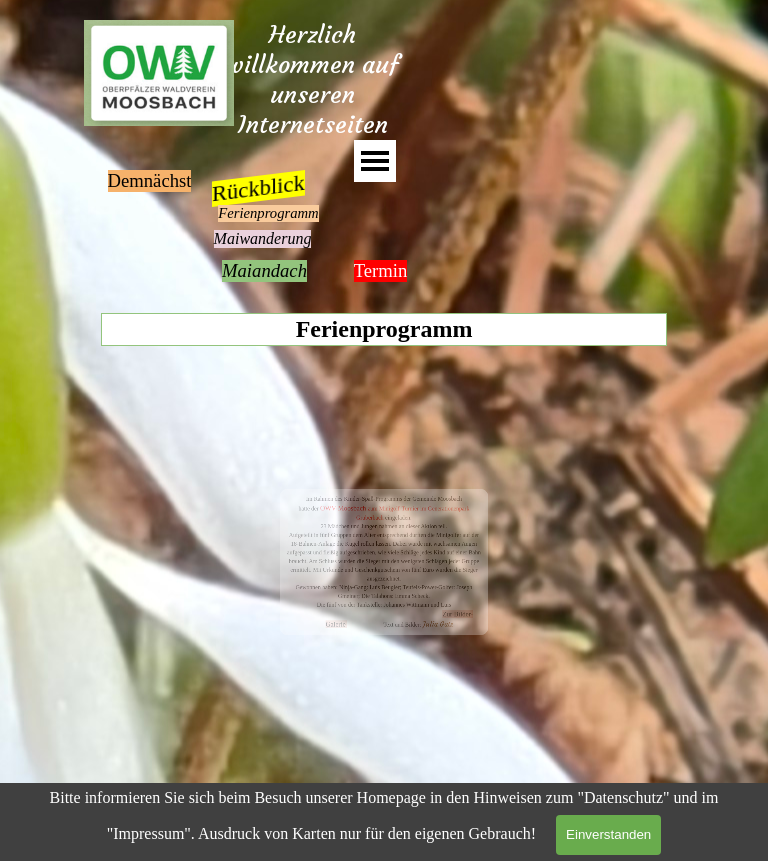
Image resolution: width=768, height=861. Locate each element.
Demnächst (150, 180)
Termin (381, 270)
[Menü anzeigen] (375, 161)
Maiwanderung (263, 238)
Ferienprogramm (268, 213)
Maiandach (264, 270)
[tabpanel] (384, 562)
